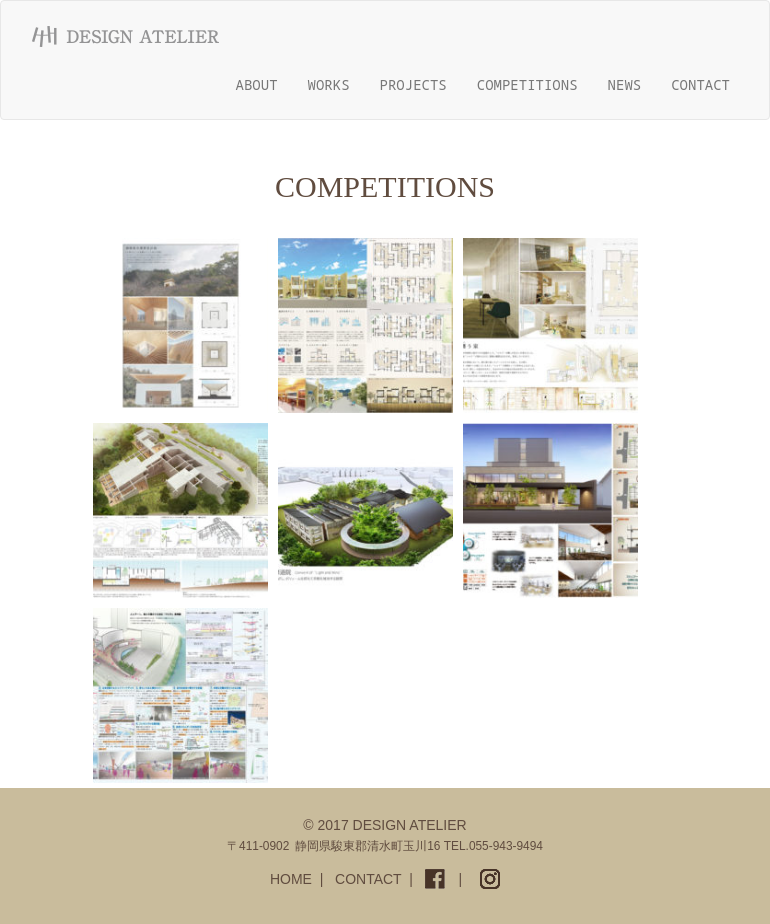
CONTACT (700, 84)
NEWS (625, 84)
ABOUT (257, 84)
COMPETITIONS (527, 84)
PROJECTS (413, 84)
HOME (291, 879)
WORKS (329, 84)
